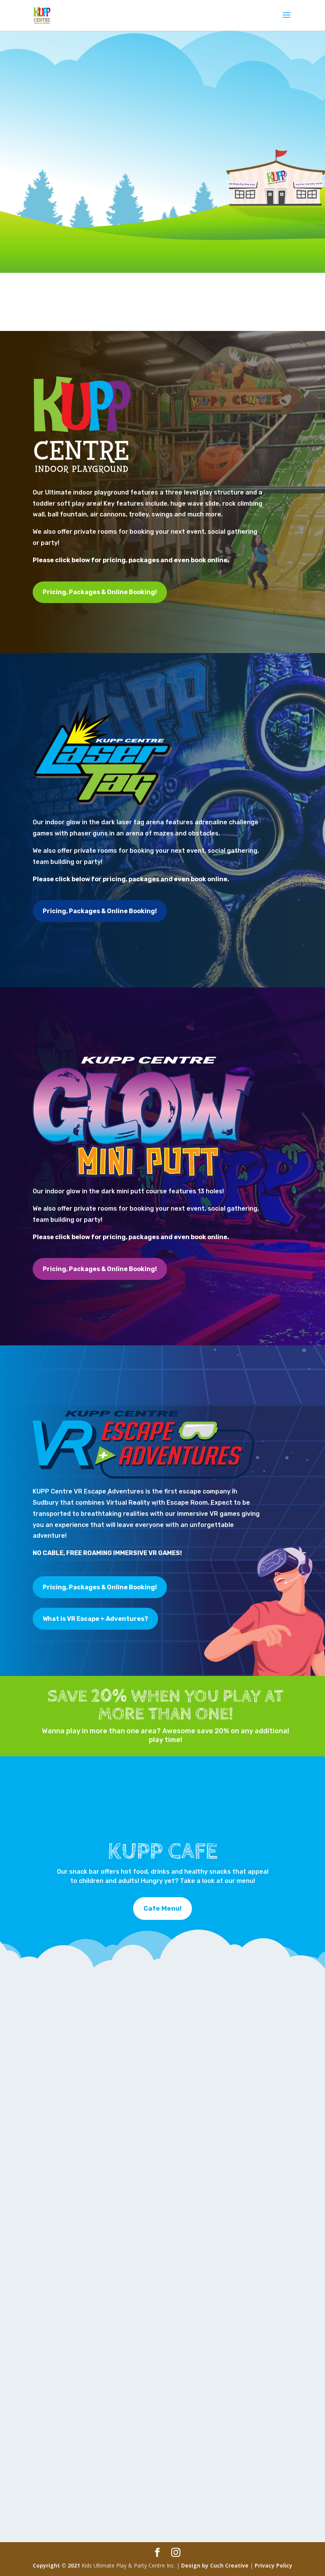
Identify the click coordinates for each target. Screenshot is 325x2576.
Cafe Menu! (162, 1908)
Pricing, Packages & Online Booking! (100, 592)
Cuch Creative (229, 2565)
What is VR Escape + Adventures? (95, 1618)
